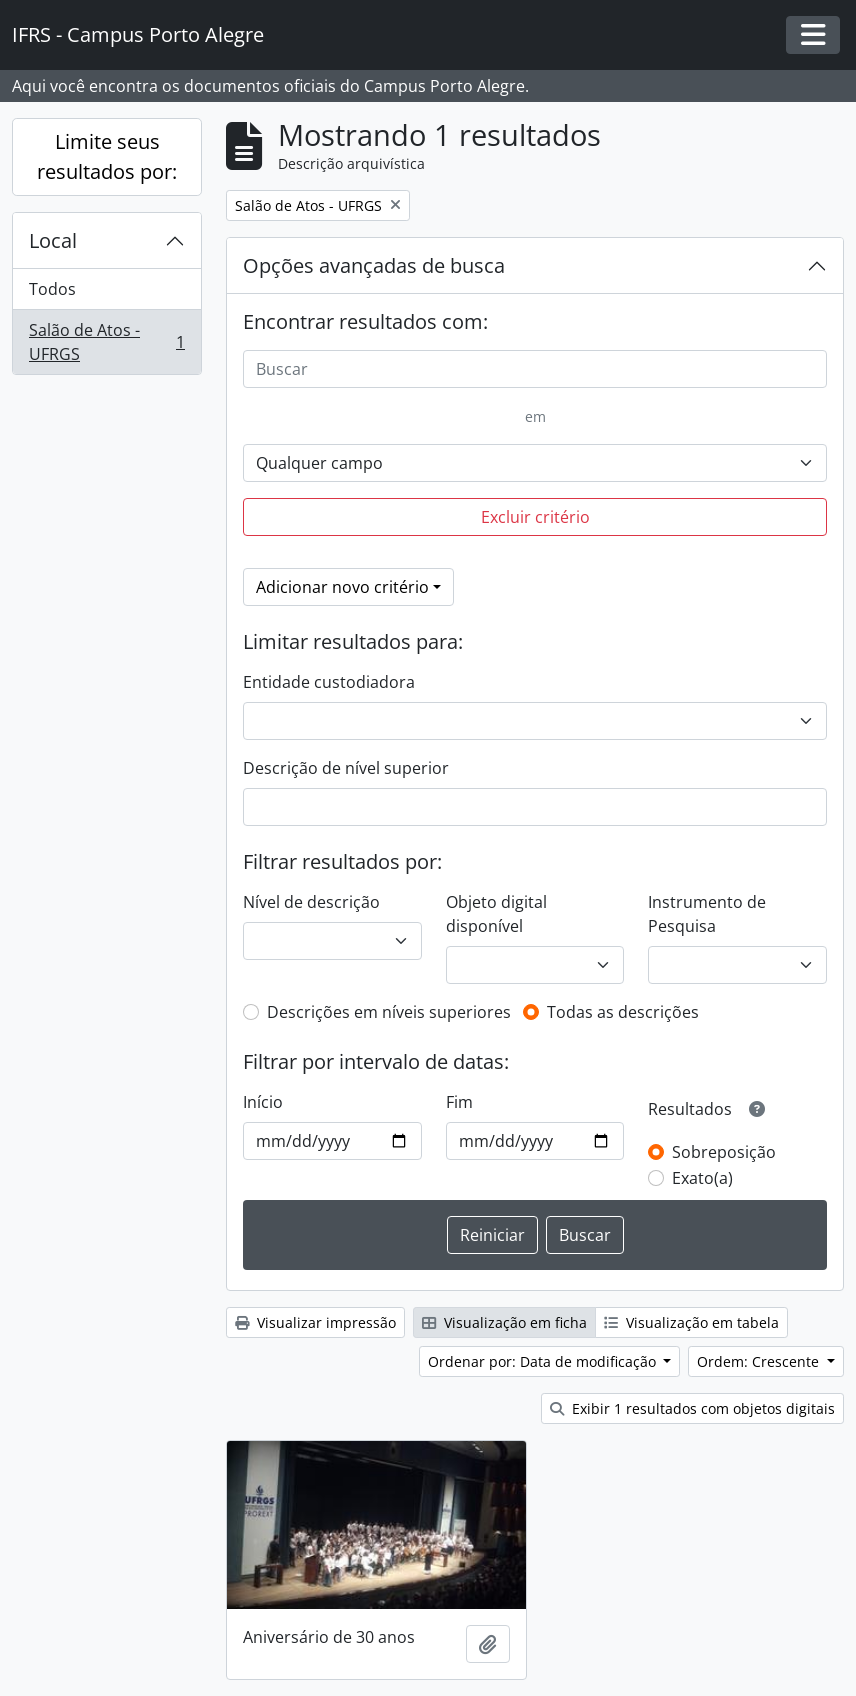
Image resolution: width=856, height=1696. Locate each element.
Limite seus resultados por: (107, 156)
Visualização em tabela (691, 1322)
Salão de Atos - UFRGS (106, 342)
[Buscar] (535, 369)
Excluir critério (535, 517)
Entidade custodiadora (329, 682)
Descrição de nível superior (346, 768)
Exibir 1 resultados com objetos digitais (692, 1408)
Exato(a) (702, 1178)
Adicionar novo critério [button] (342, 587)
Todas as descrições (623, 1012)
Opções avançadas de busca (374, 265)
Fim (459, 1102)
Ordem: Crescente (760, 1361)
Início (263, 1102)
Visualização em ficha (504, 1322)
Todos (52, 289)
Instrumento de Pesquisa (707, 914)
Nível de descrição (311, 902)
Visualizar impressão (315, 1322)
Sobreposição (724, 1152)
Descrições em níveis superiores (389, 1012)
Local (53, 240)
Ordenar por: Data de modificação (544, 1361)
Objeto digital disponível (496, 914)
